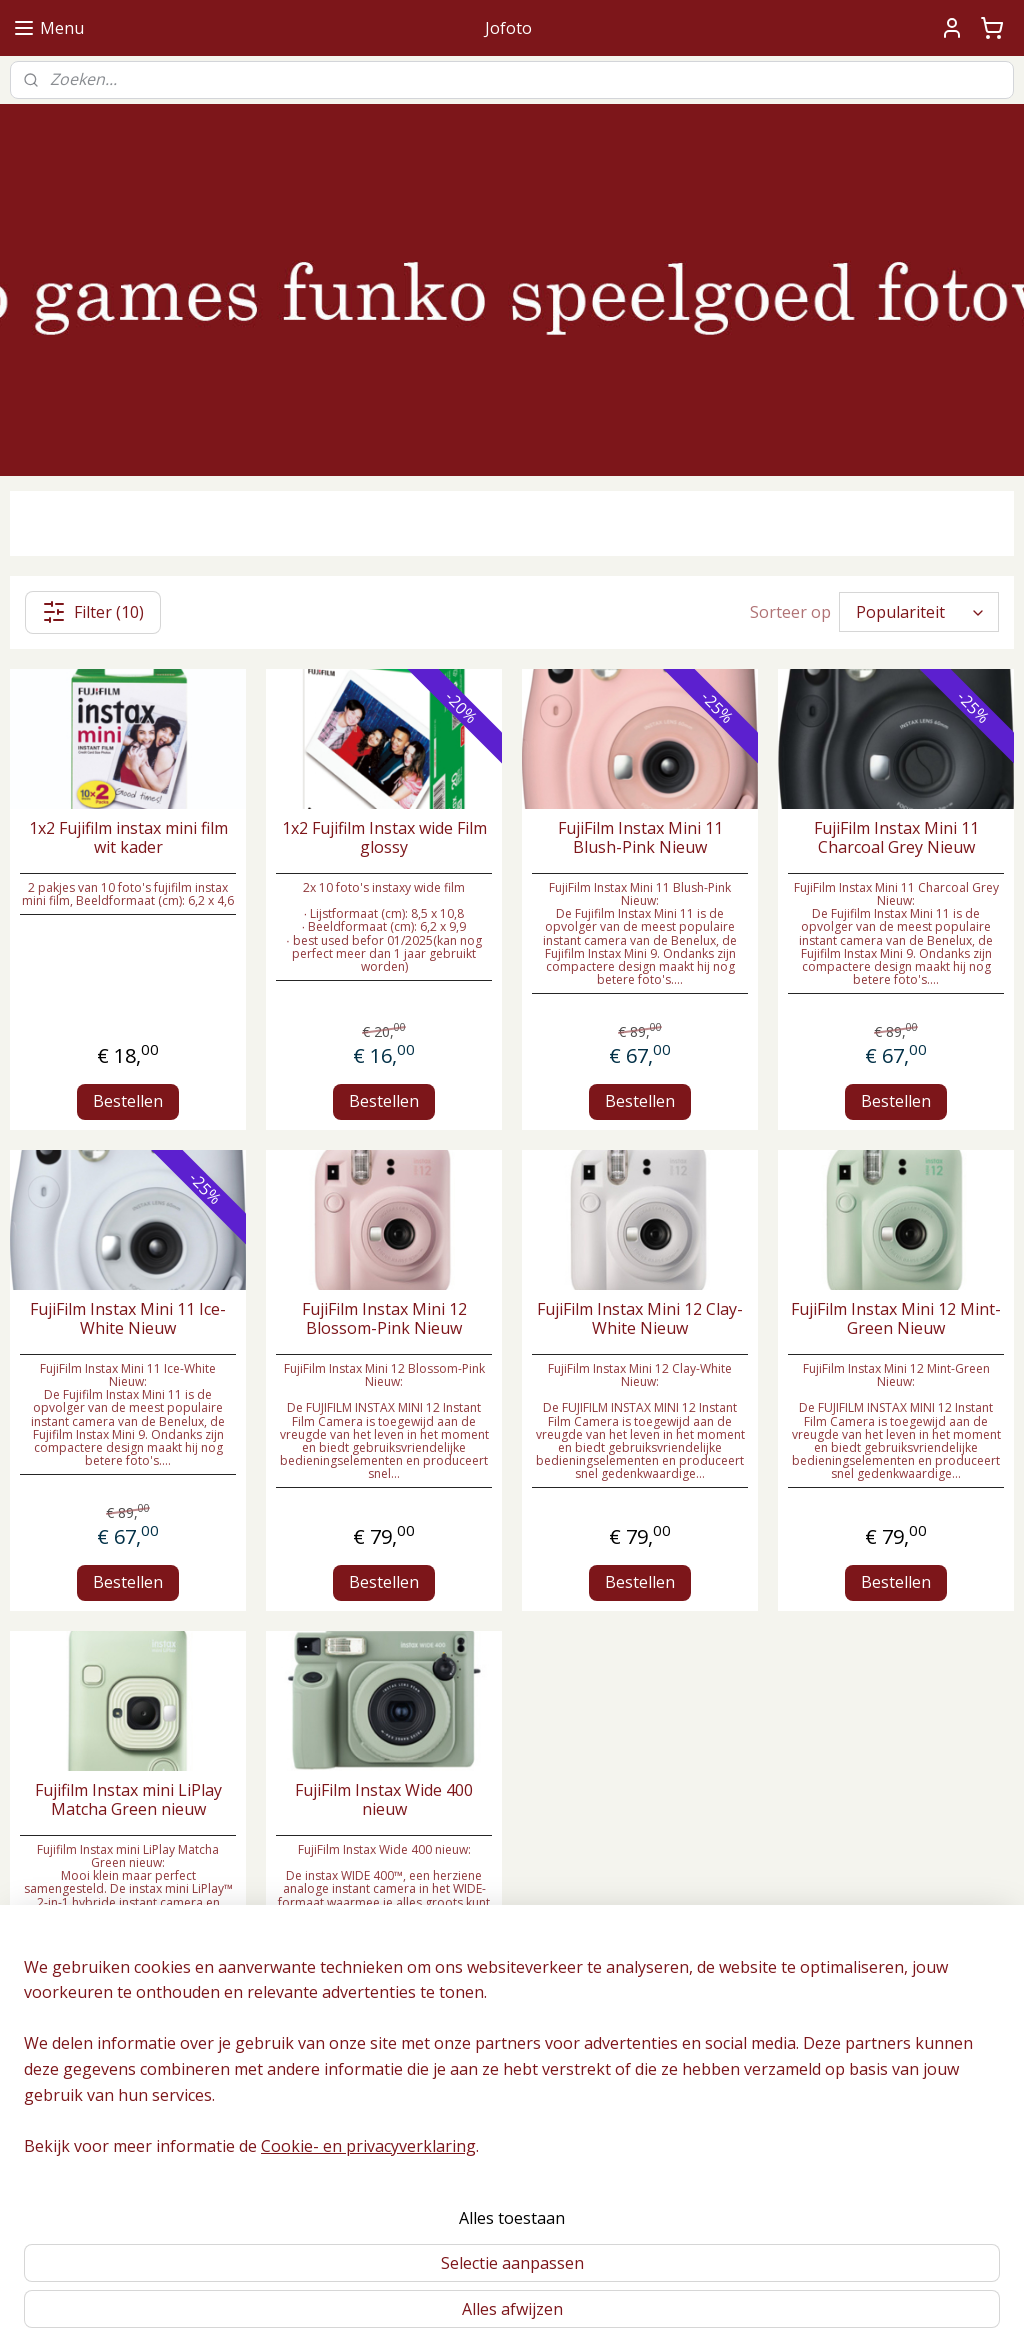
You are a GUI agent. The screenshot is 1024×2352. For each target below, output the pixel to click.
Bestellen (128, 1101)
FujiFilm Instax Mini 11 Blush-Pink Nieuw (640, 838)
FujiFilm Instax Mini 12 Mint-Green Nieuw (896, 1319)
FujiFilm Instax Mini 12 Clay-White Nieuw (640, 1319)
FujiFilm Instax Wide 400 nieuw (384, 1800)
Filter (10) (93, 612)
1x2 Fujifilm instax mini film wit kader (128, 838)
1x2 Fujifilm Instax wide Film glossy (384, 838)
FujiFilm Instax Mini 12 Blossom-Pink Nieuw (384, 1319)
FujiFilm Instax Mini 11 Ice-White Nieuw (128, 1319)
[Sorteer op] (919, 612)
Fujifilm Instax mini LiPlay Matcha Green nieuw (128, 1800)
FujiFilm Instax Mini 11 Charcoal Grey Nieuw (896, 838)
